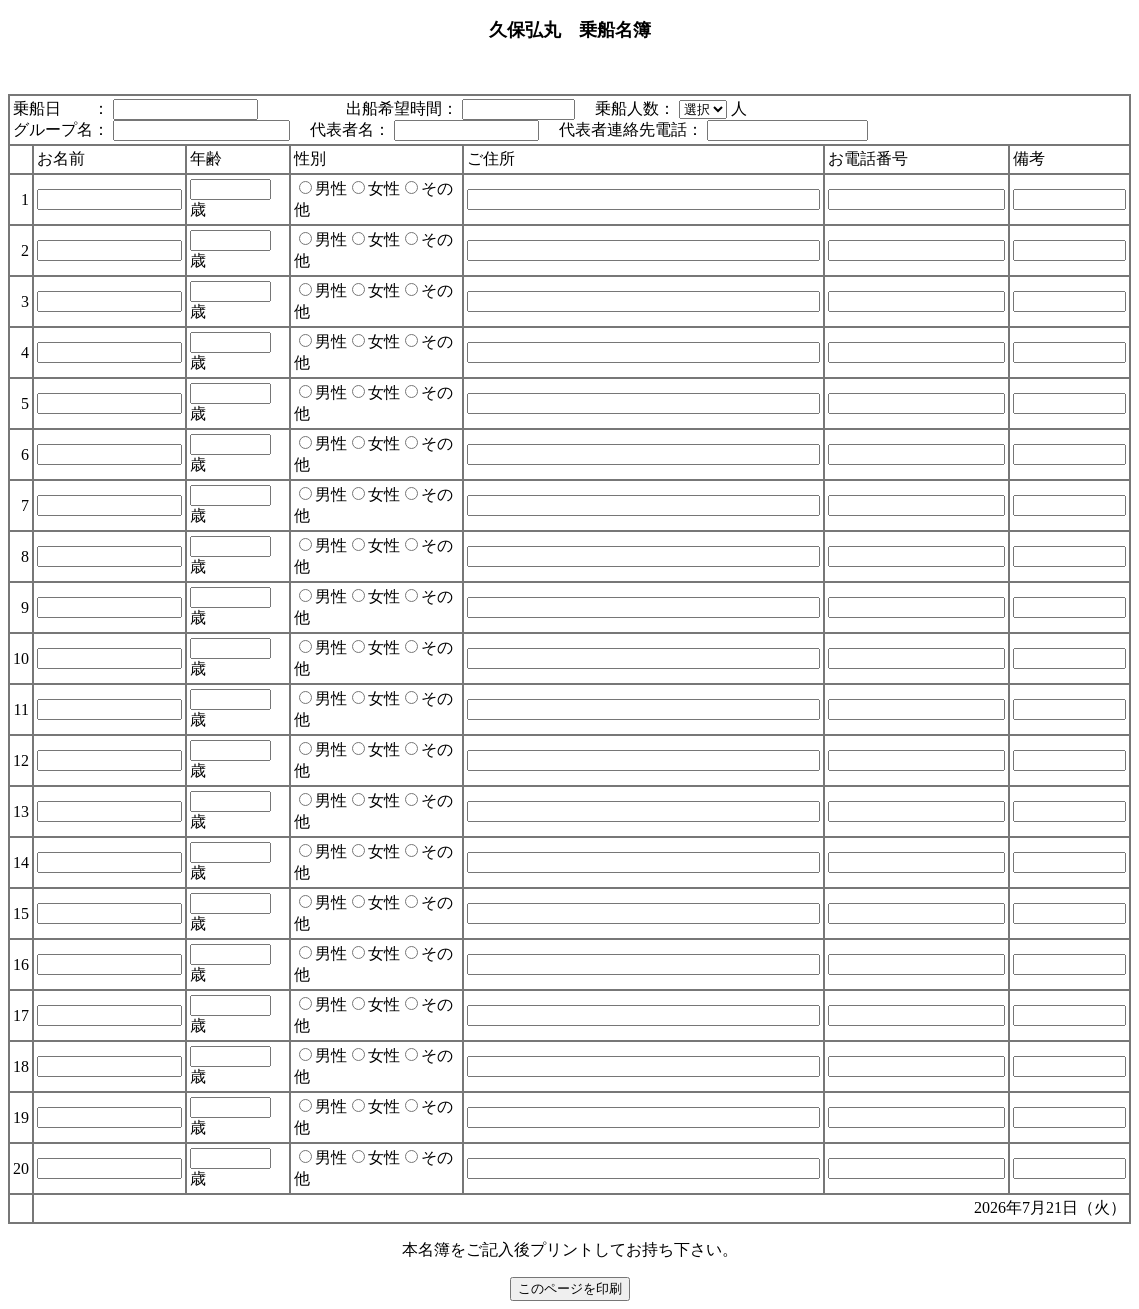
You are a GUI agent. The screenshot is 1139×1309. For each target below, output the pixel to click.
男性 (323, 188)
